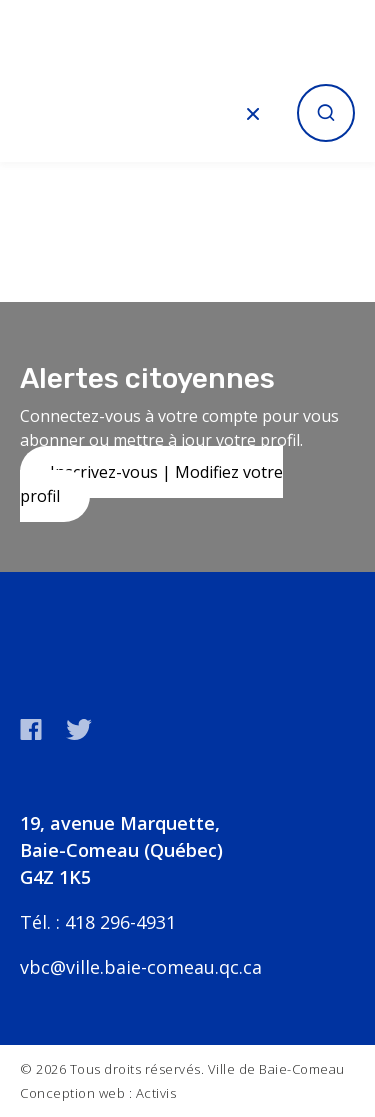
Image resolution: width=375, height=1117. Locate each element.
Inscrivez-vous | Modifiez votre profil (151, 484)
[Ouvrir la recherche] (326, 113)
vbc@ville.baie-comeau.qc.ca (141, 967)
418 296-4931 (120, 922)
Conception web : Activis (98, 1093)
